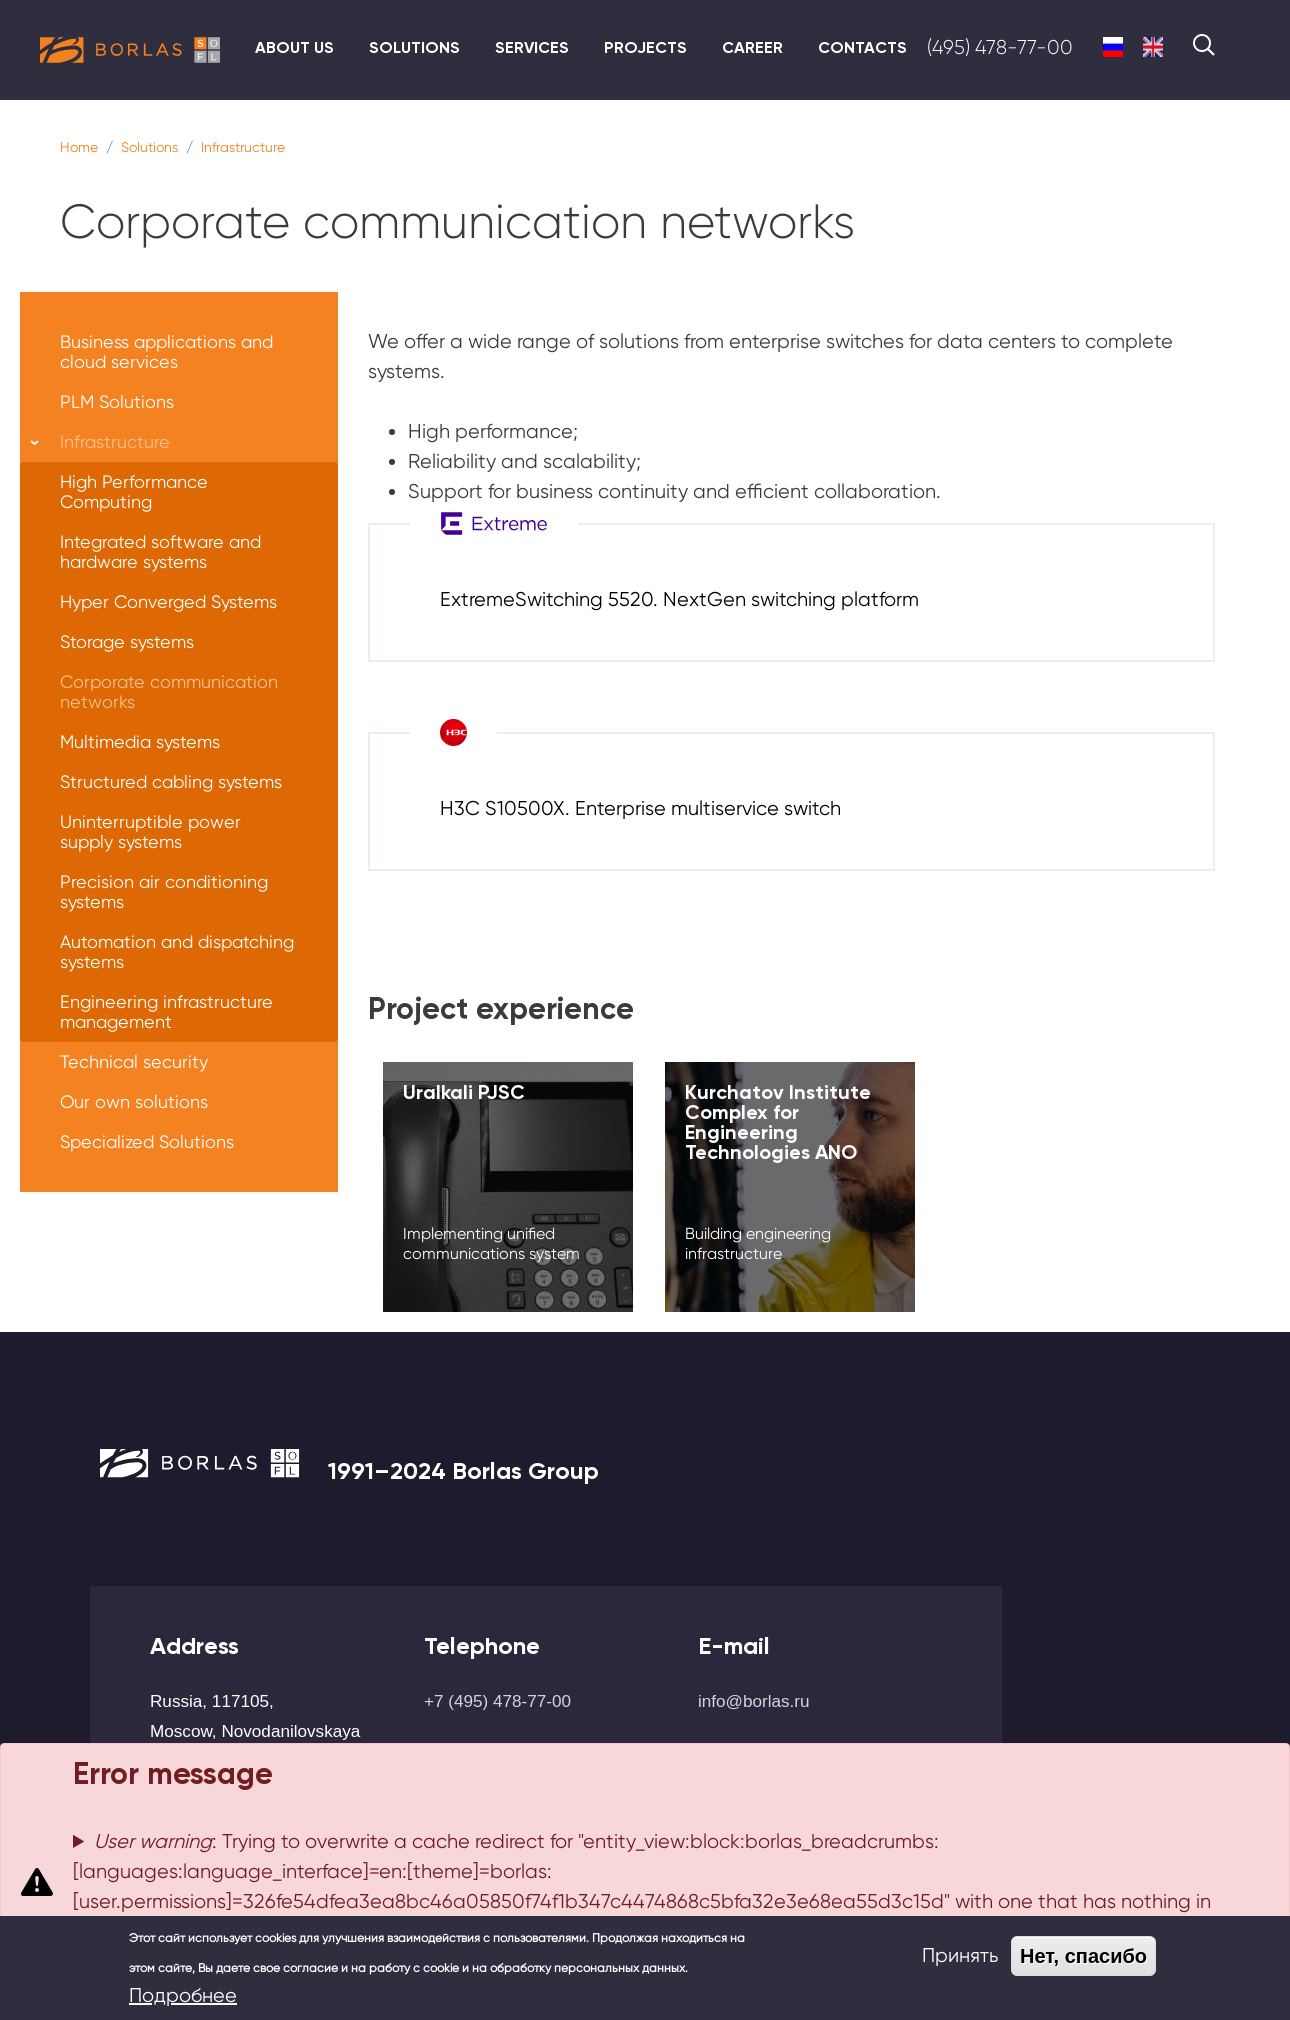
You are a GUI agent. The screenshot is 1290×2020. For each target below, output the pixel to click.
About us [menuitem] (294, 47)
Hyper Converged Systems (168, 601)
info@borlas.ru (754, 1701)
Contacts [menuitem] (862, 47)
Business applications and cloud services (166, 351)
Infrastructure (243, 147)
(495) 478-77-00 (1000, 47)
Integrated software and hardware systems (160, 551)
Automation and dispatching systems (177, 951)
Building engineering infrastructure (758, 1243)
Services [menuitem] (532, 47)
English (1153, 47)
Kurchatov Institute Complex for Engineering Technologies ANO (778, 1122)
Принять (960, 1955)
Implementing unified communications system (491, 1243)
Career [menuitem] (752, 47)
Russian (1113, 47)
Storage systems (127, 641)
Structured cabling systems (171, 781)
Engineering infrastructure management (166, 1011)
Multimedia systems (140, 741)
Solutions (149, 147)
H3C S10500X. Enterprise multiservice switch (640, 808)
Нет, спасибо (1083, 1956)
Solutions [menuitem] (414, 47)
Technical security (134, 1061)
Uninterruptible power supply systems (150, 831)
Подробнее (183, 1995)
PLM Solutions (117, 401)
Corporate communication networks (169, 691)
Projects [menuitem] (645, 47)
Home (79, 147)
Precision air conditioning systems (164, 891)
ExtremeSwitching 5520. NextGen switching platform (679, 599)
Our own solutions (134, 1101)
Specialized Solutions (147, 1141)
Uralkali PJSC (464, 1092)
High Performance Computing (134, 491)
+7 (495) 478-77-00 (497, 1701)
